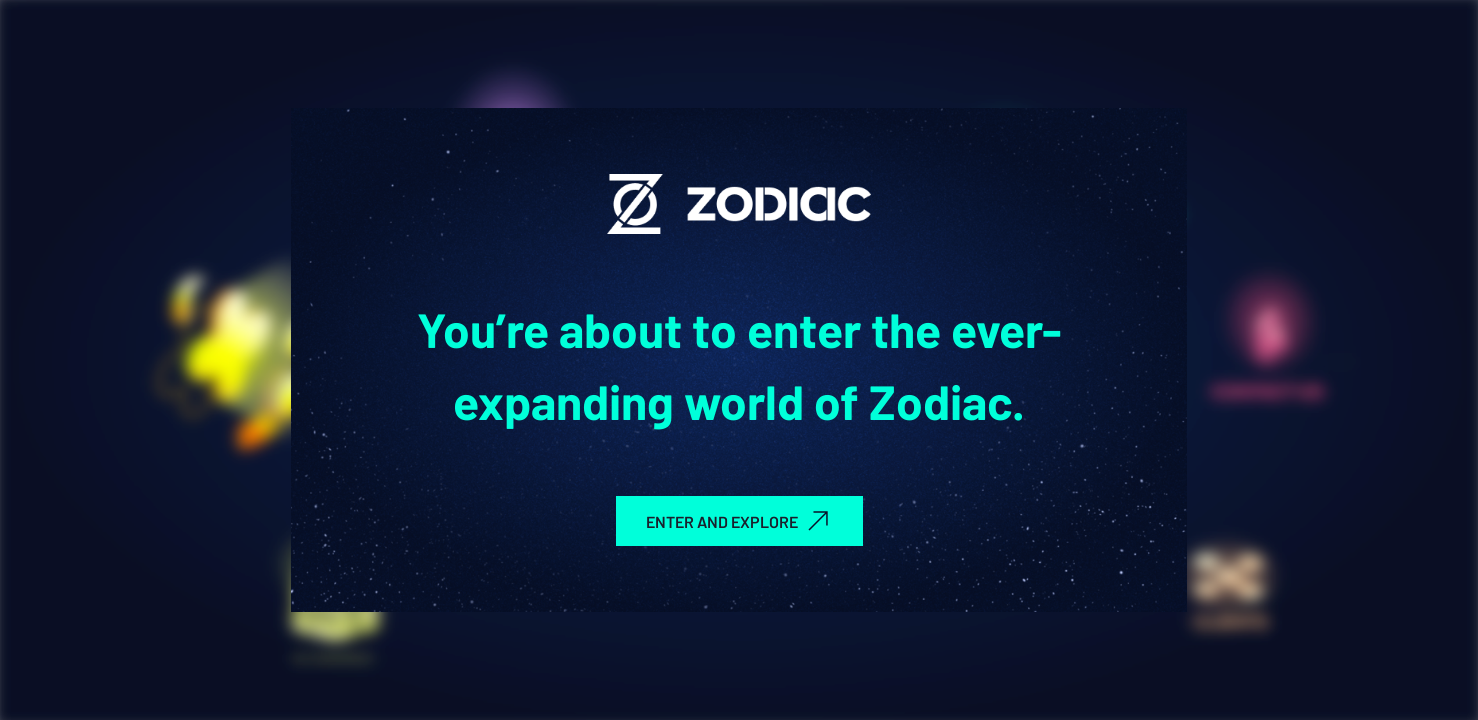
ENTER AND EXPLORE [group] (739, 521)
